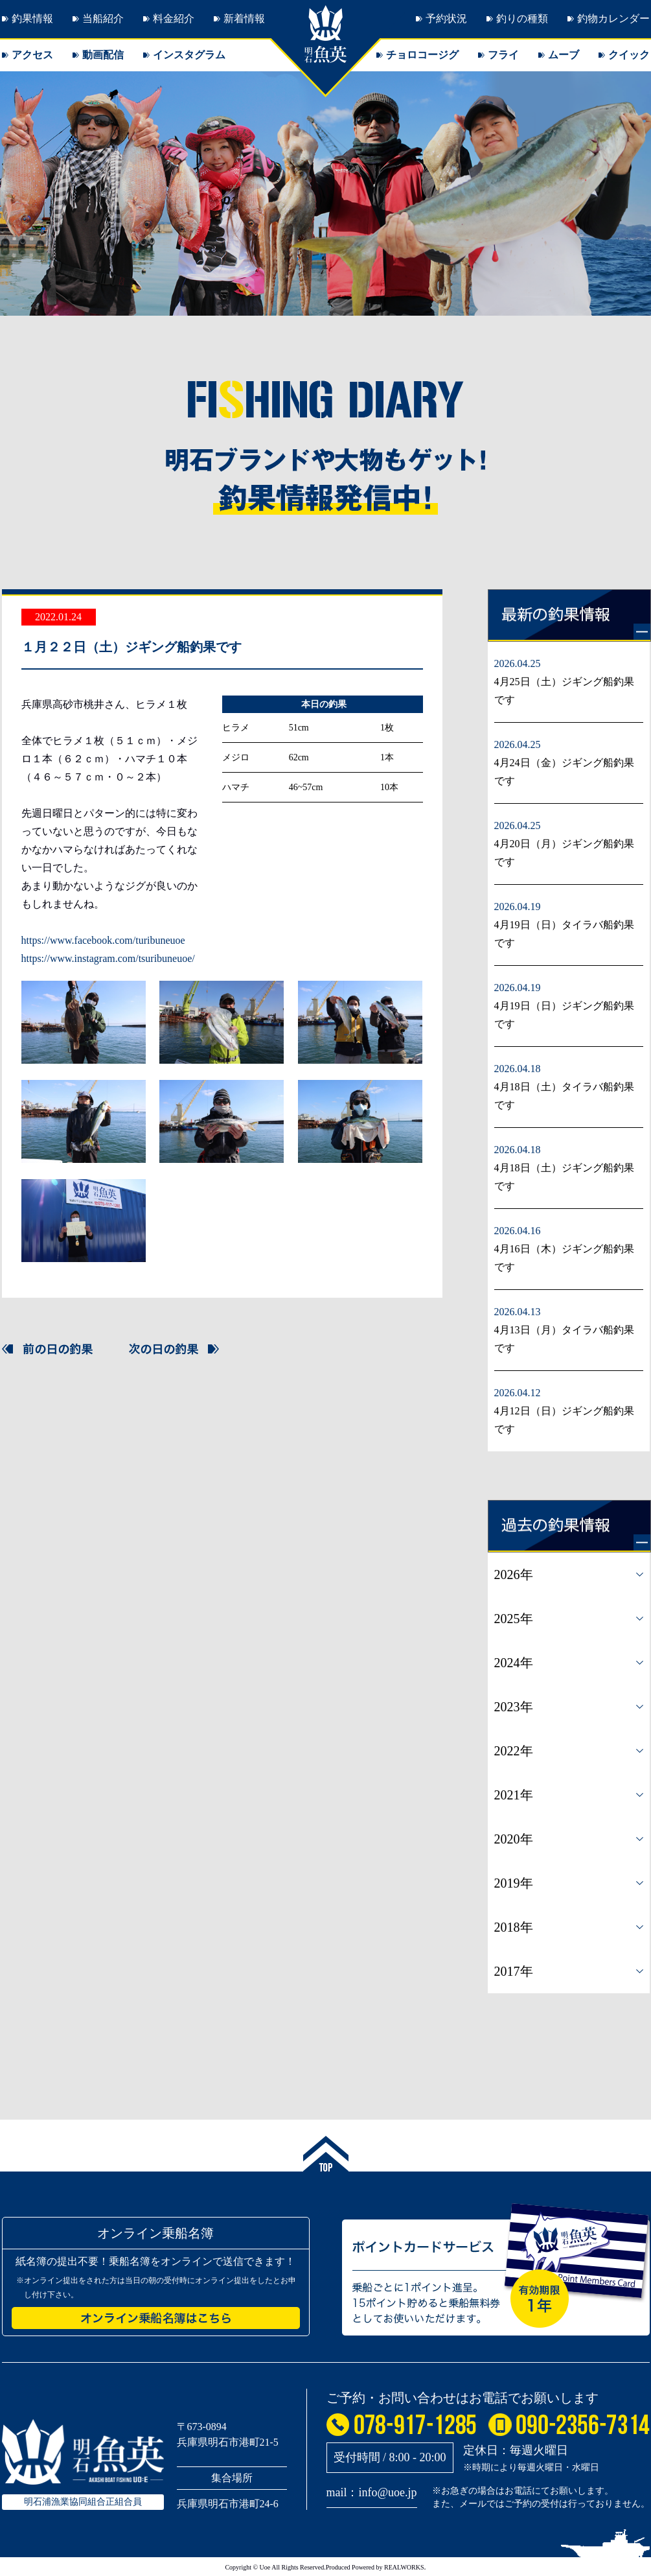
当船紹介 (103, 18)
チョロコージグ (422, 54)
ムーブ (563, 54)
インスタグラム (189, 54)
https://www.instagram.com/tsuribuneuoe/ (108, 958)
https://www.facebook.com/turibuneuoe (103, 940)
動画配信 (103, 54)
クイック (629, 54)
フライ (503, 54)
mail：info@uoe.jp (371, 2492)
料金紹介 (173, 18)
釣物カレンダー (613, 18)
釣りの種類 (522, 18)
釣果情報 (32, 18)
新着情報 (244, 18)
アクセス (32, 54)
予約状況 (446, 18)
